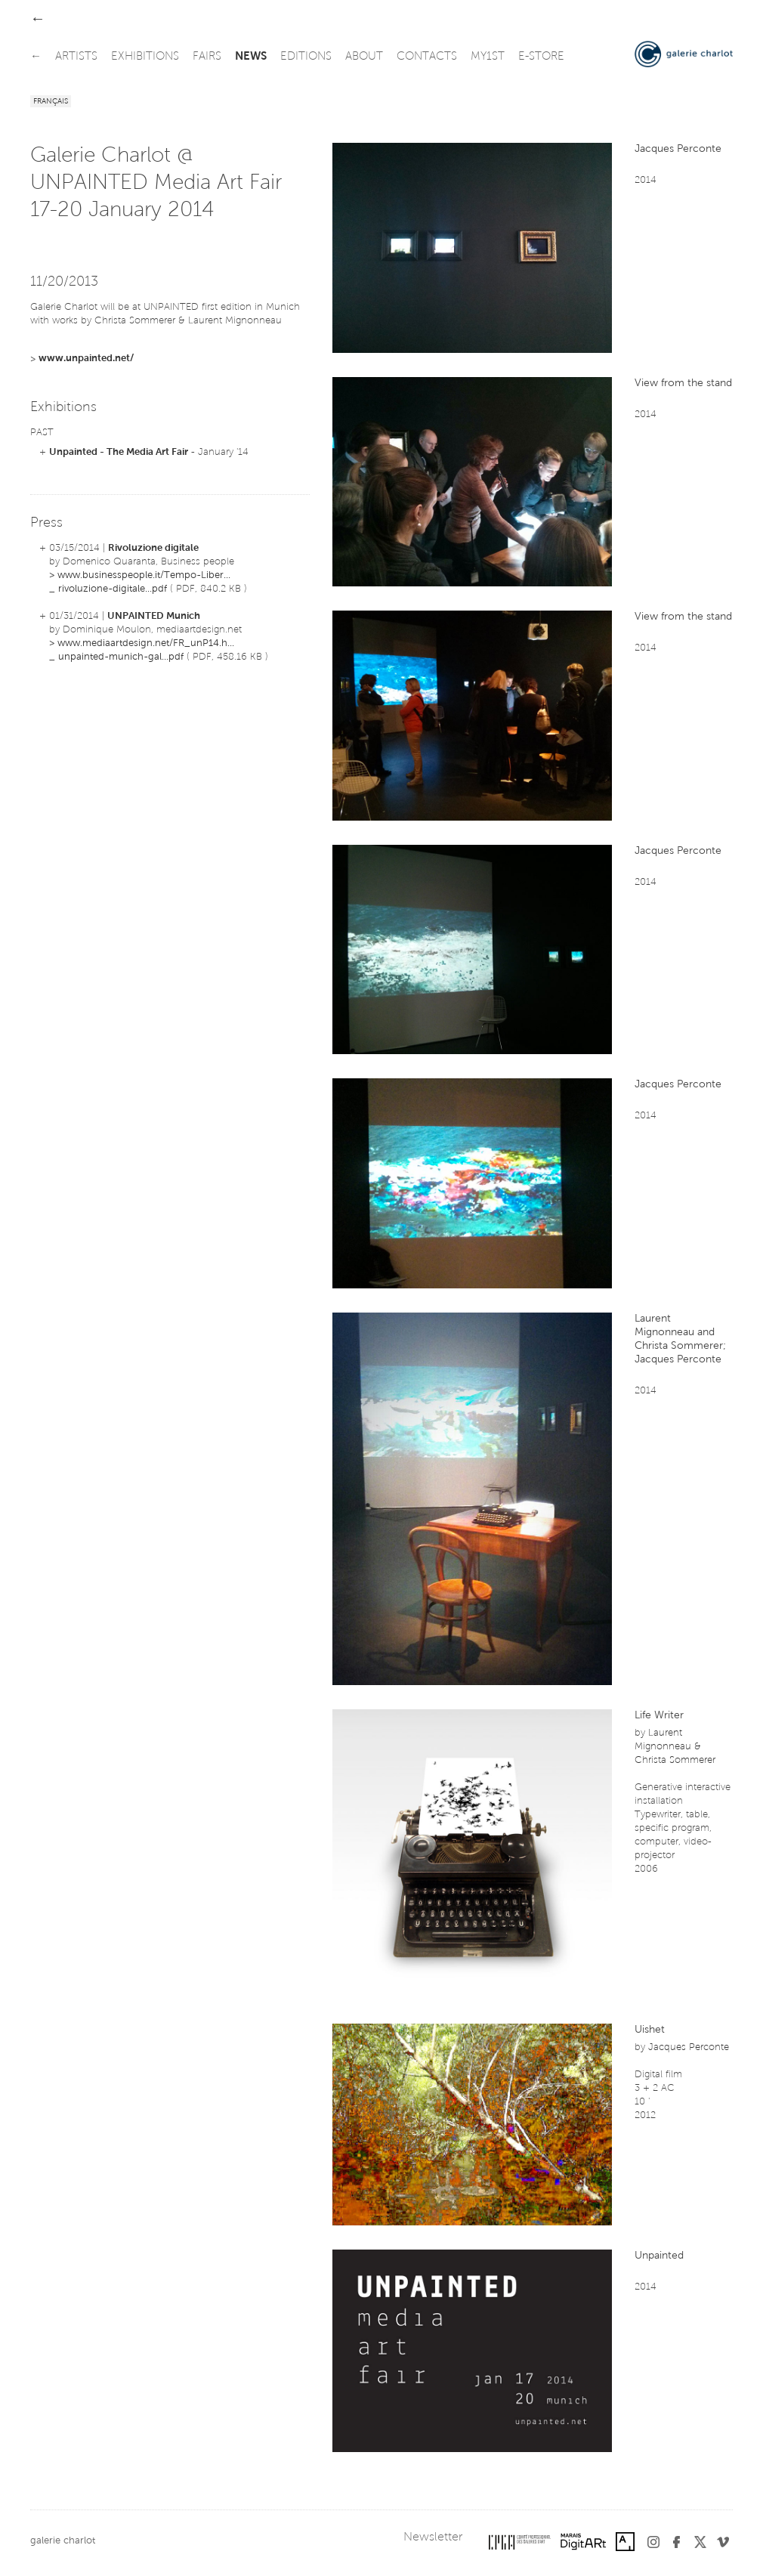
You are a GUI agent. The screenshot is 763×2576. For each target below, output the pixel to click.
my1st (488, 57)
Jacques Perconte (688, 2047)
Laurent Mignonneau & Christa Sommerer (675, 1746)
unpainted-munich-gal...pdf (121, 657)
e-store (541, 57)
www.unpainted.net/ (86, 358)
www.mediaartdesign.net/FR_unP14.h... (145, 643)
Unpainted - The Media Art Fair (118, 452)
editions (306, 57)
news (251, 57)
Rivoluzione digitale (153, 548)
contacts (427, 57)
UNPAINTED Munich (153, 616)
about (364, 57)
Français (50, 102)
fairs (207, 57)
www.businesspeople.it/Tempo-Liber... (143, 575)
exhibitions (145, 57)
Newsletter (432, 2537)
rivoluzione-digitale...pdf (112, 589)
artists (76, 57)
